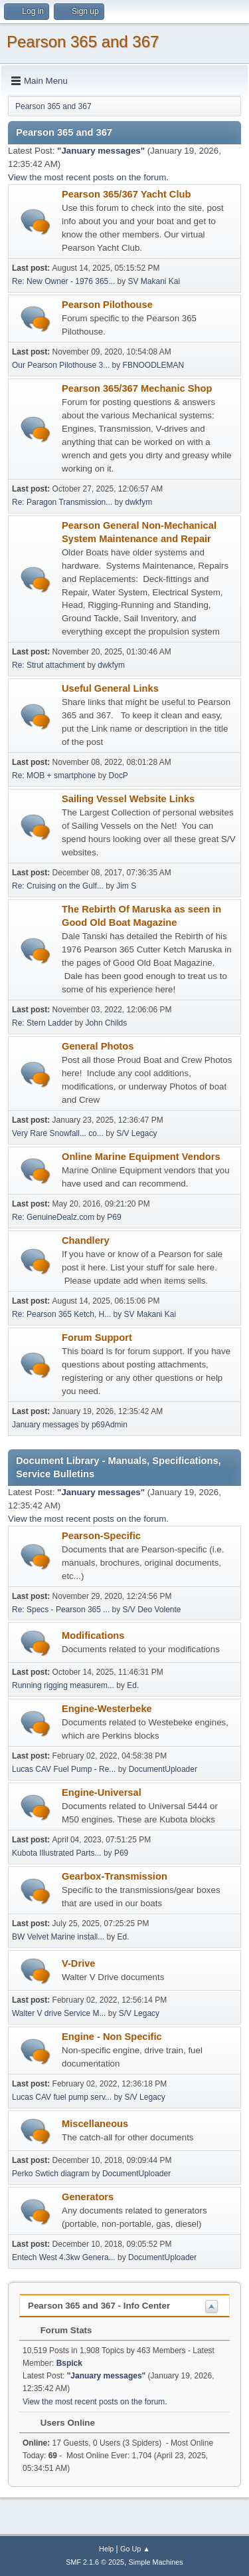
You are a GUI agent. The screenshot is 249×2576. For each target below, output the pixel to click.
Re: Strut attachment (48, 665)
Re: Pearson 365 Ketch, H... (61, 1314)
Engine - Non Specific (112, 2036)
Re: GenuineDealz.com (53, 1217)
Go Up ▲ (135, 2549)
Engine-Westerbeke (107, 1708)
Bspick (69, 2363)
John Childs (106, 1023)
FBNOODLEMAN (154, 365)
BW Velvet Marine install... (58, 1936)
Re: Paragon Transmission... (62, 502)
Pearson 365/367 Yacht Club (126, 194)
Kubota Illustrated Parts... (57, 1853)
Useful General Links (110, 688)
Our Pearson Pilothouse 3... (61, 365)
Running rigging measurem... (63, 1685)
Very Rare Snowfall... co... (58, 1133)
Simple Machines (156, 2562)
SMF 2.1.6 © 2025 (95, 2562)
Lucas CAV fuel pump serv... (62, 2097)
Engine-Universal (101, 1792)
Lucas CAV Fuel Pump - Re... (64, 1769)
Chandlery (86, 1240)
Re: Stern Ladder (42, 1023)
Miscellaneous (95, 2123)
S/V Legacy (136, 1133)
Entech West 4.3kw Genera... (64, 2257)
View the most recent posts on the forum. (88, 177)
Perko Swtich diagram (51, 2173)
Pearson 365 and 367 (83, 42)
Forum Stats (59, 2330)
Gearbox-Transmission (114, 1876)
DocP (118, 775)
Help (106, 2549)
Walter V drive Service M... (59, 2013)
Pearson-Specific (101, 1535)
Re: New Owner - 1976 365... (63, 281)
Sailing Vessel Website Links (128, 798)
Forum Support (97, 1337)
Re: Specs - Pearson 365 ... (61, 1609)
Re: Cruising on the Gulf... (58, 886)
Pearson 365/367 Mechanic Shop (137, 388)
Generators (88, 2197)
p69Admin (109, 1424)
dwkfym (139, 502)
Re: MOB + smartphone (54, 775)
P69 (114, 1217)
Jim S (126, 886)
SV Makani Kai (154, 281)
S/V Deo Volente (152, 1609)
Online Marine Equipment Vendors (141, 1156)
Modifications (93, 1635)
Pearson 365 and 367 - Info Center (99, 2306)
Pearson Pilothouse (107, 304)
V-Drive (79, 1963)
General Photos (97, 1046)
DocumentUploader (163, 1769)
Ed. (133, 1685)
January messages (100, 151)
